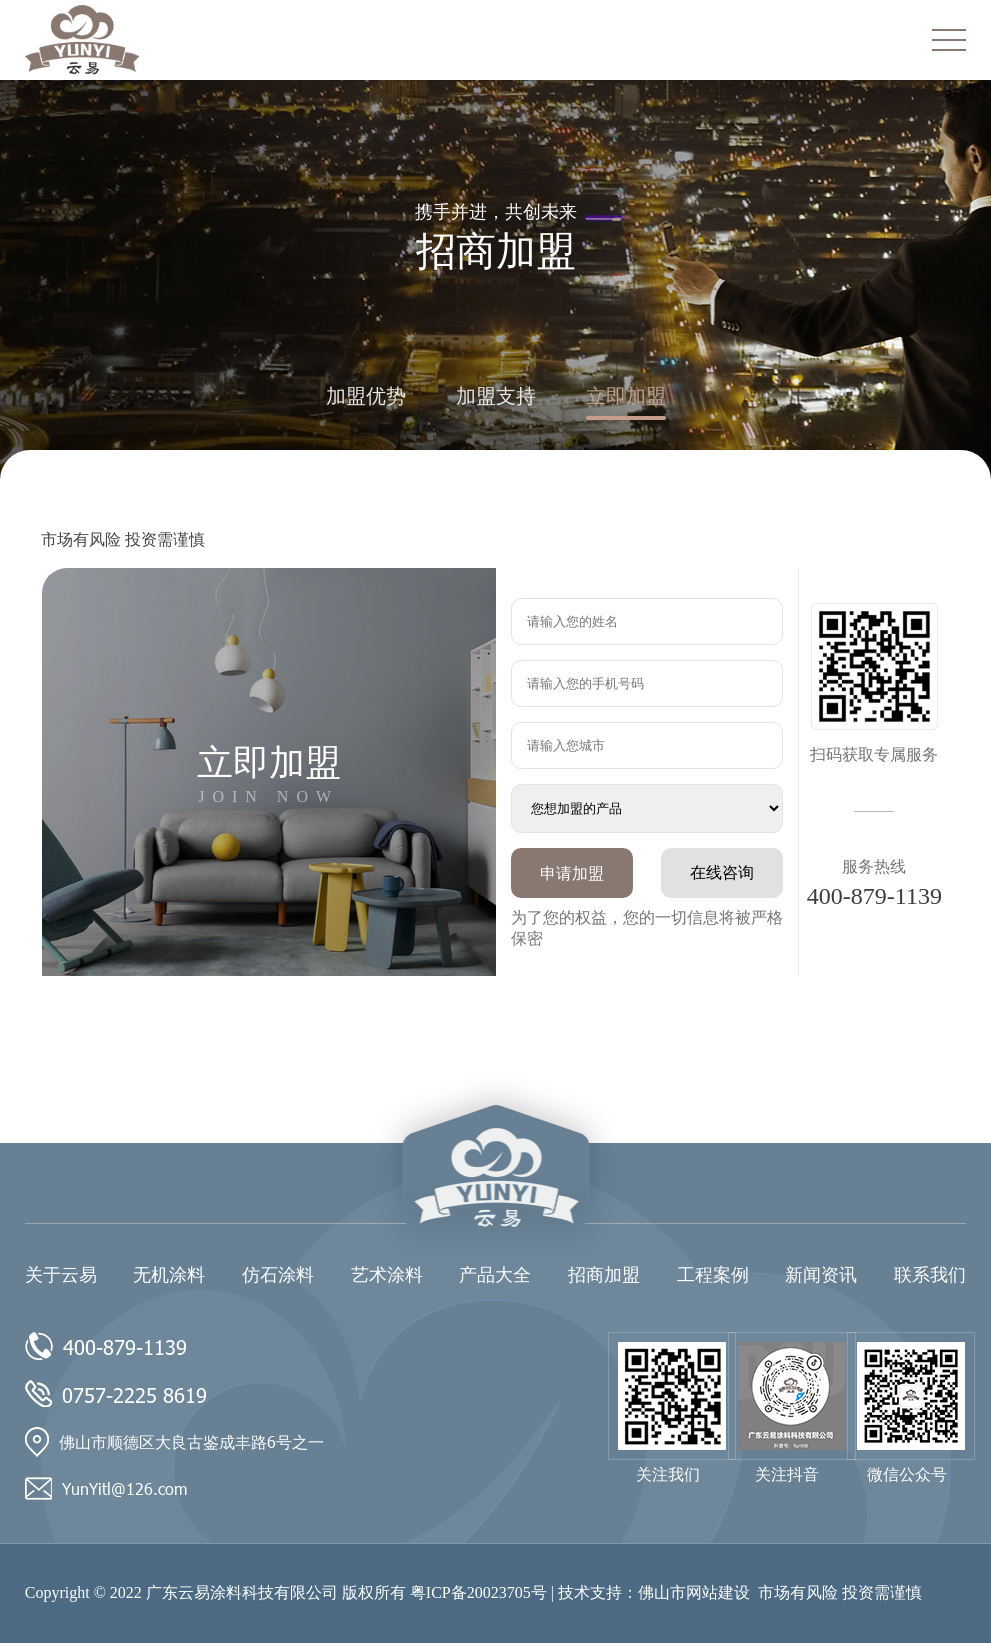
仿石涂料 (278, 1275)
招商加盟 (604, 1275)
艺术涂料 (387, 1275)
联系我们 (930, 1275)
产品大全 (495, 1275)
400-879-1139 (874, 896)
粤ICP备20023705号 (478, 1592)
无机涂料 (169, 1275)
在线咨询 (722, 872)
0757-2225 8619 (134, 1394)
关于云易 (61, 1275)
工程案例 (713, 1275)
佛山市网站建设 (694, 1592)
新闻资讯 (821, 1275)
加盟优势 (366, 396)
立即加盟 (626, 396)
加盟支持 (496, 396)
